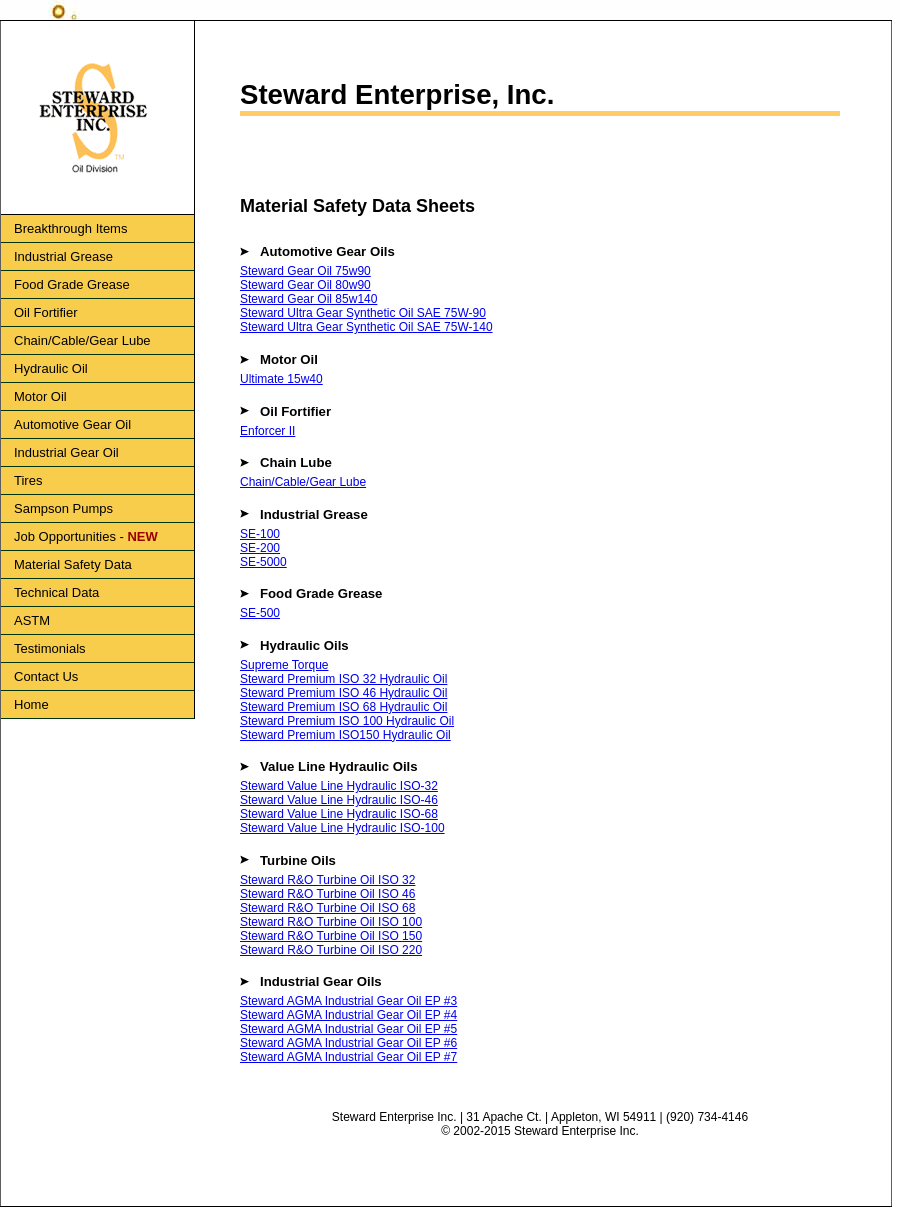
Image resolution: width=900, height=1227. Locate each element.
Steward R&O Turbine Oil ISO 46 (327, 894)
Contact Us (46, 676)
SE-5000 (263, 562)
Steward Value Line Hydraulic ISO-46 (339, 800)
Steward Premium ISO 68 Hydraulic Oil (343, 707)
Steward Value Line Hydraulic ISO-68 (339, 814)
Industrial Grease (63, 256)
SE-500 (260, 613)
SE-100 (260, 534)
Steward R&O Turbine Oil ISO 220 (331, 950)
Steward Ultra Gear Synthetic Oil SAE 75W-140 (366, 327)
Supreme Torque (284, 665)
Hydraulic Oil (51, 368)
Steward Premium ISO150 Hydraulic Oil (345, 735)
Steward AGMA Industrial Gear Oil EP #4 (348, 1015)
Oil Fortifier (46, 312)
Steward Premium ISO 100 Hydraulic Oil (347, 721)
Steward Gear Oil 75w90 (305, 271)
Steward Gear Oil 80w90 (305, 285)
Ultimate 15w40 (281, 379)
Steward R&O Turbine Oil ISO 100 (331, 922)
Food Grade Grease (72, 284)
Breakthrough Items (70, 228)
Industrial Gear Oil (66, 452)
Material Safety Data (73, 564)
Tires (28, 480)
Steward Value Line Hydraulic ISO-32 (339, 786)
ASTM (32, 620)
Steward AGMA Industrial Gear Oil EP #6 (348, 1043)
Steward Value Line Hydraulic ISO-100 (342, 828)
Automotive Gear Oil (72, 424)
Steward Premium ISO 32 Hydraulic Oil (343, 679)
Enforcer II (267, 431)
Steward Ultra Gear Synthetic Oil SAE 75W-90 (363, 313)
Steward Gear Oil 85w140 (308, 299)
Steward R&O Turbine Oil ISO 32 (327, 880)
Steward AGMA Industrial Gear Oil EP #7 (348, 1057)
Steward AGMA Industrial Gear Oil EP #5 (348, 1029)
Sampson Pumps (63, 508)
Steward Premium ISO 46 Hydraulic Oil (343, 693)
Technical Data (56, 592)
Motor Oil (40, 396)
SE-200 (260, 548)
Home (31, 704)
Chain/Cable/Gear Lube (82, 340)
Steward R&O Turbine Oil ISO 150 (331, 936)
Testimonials (50, 648)
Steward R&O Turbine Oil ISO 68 (327, 908)
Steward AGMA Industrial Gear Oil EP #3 (348, 1001)
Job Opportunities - (86, 536)
